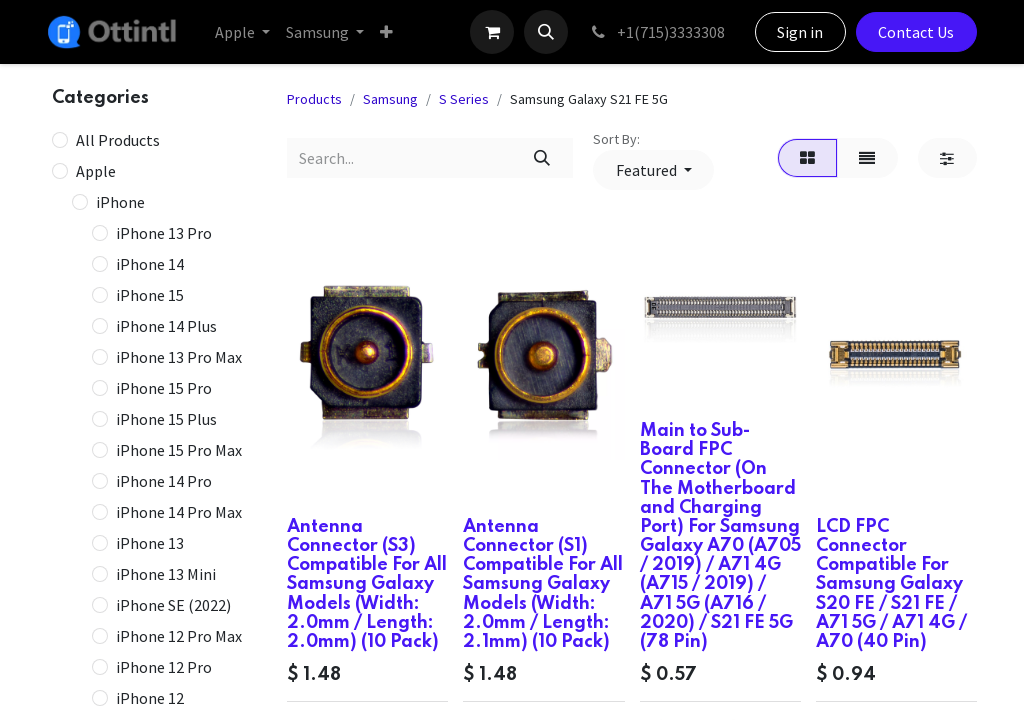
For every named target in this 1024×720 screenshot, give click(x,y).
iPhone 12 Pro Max (179, 636)
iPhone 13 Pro (164, 233)
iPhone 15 (150, 295)
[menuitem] (242, 32)
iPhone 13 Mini (166, 574)
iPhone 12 (150, 698)
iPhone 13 (150, 543)
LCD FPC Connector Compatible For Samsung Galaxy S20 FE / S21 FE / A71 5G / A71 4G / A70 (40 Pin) (891, 584)
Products (314, 99)
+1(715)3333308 (656, 32)
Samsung (390, 99)
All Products (118, 140)
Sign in (800, 32)
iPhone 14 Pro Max (179, 512)
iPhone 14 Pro (164, 481)
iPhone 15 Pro (164, 388)
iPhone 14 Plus (166, 326)
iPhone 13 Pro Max (179, 357)
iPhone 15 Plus (166, 419)
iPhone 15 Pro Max (179, 450)
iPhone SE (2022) (173, 605)
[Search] (542, 158)
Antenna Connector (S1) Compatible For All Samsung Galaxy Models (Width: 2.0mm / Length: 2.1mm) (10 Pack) (543, 584)
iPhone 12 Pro (164, 667)
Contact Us (916, 32)
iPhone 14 (150, 264)
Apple (96, 171)
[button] (546, 32)
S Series (464, 99)
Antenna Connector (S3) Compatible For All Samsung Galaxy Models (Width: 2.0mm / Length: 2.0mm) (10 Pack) (367, 584)
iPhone (120, 202)
